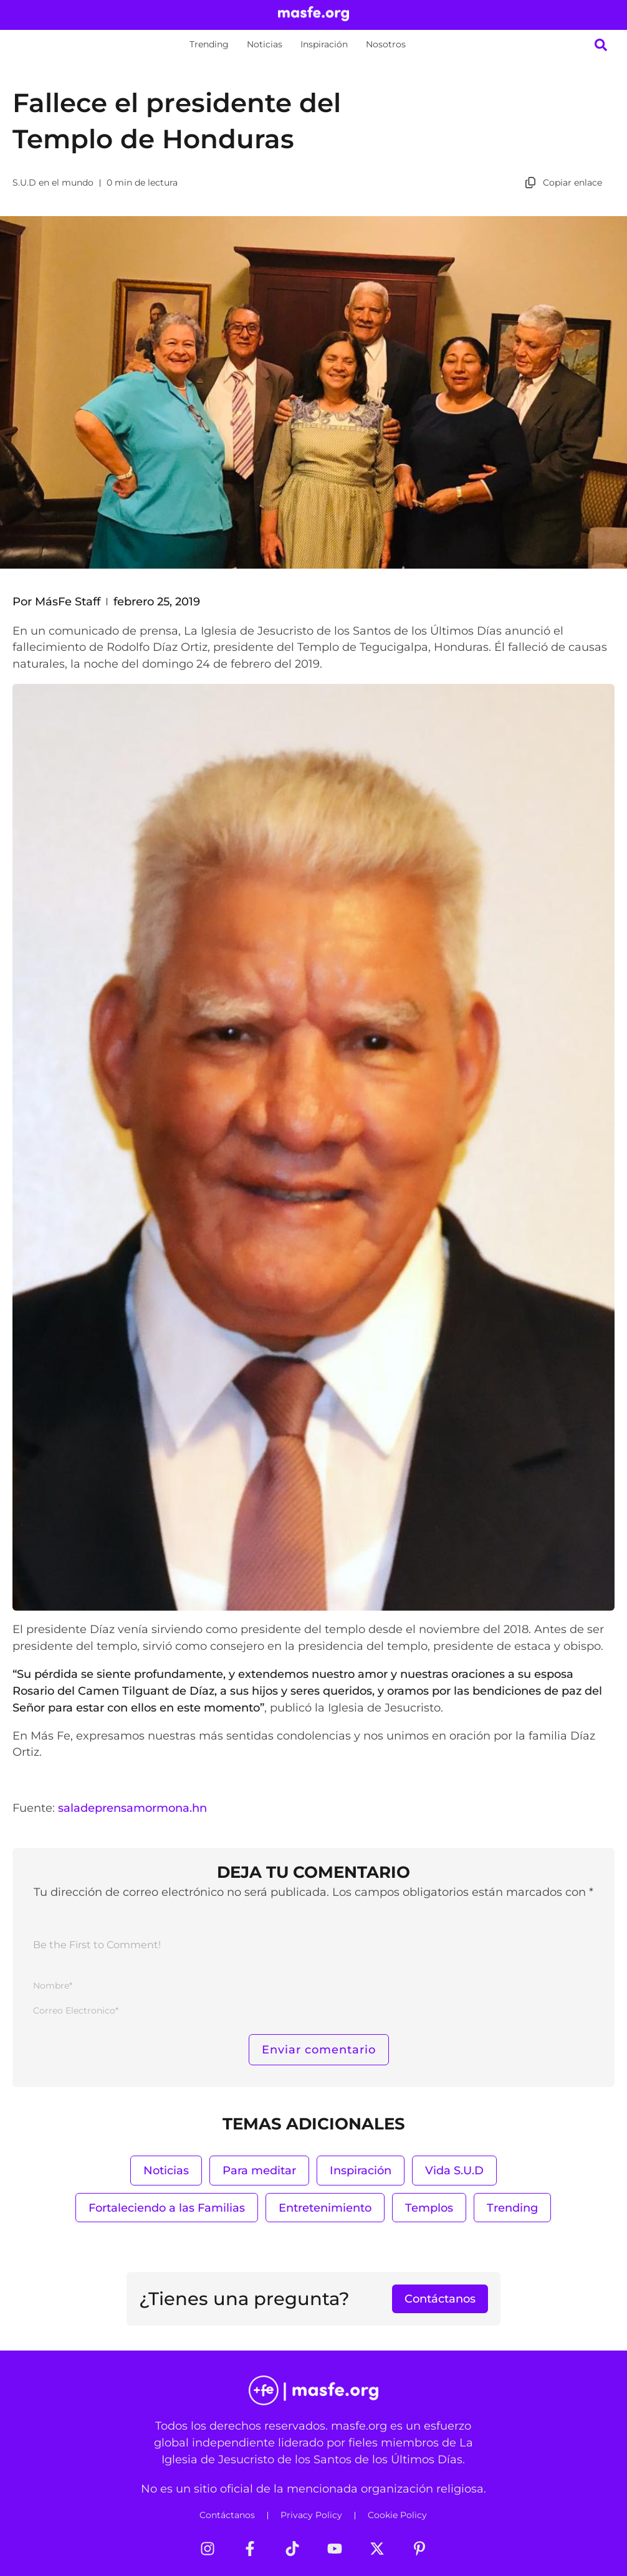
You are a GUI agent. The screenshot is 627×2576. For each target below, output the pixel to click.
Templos (429, 2207)
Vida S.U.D (454, 2170)
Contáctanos (227, 2515)
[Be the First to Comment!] (313, 1947)
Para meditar (259, 2170)
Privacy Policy (311, 2515)
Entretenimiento (325, 2207)
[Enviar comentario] (319, 2049)
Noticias (264, 44)
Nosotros (386, 44)
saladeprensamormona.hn (132, 1807)
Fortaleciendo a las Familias (167, 2207)
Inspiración (324, 44)
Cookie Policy (397, 2515)
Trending (209, 44)
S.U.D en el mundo (52, 182)
